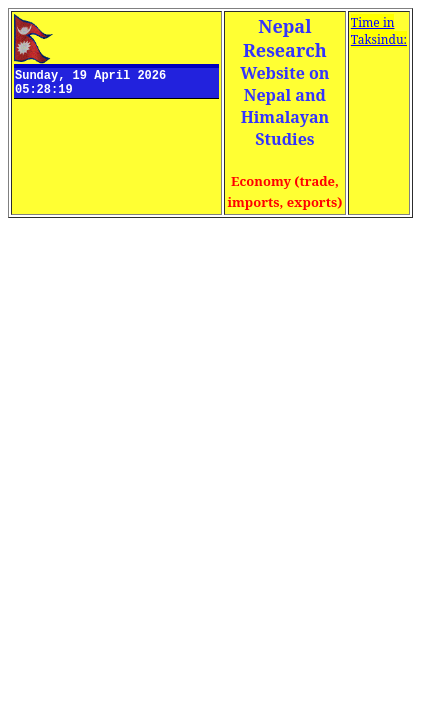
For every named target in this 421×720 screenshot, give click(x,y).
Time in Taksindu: (379, 31)
